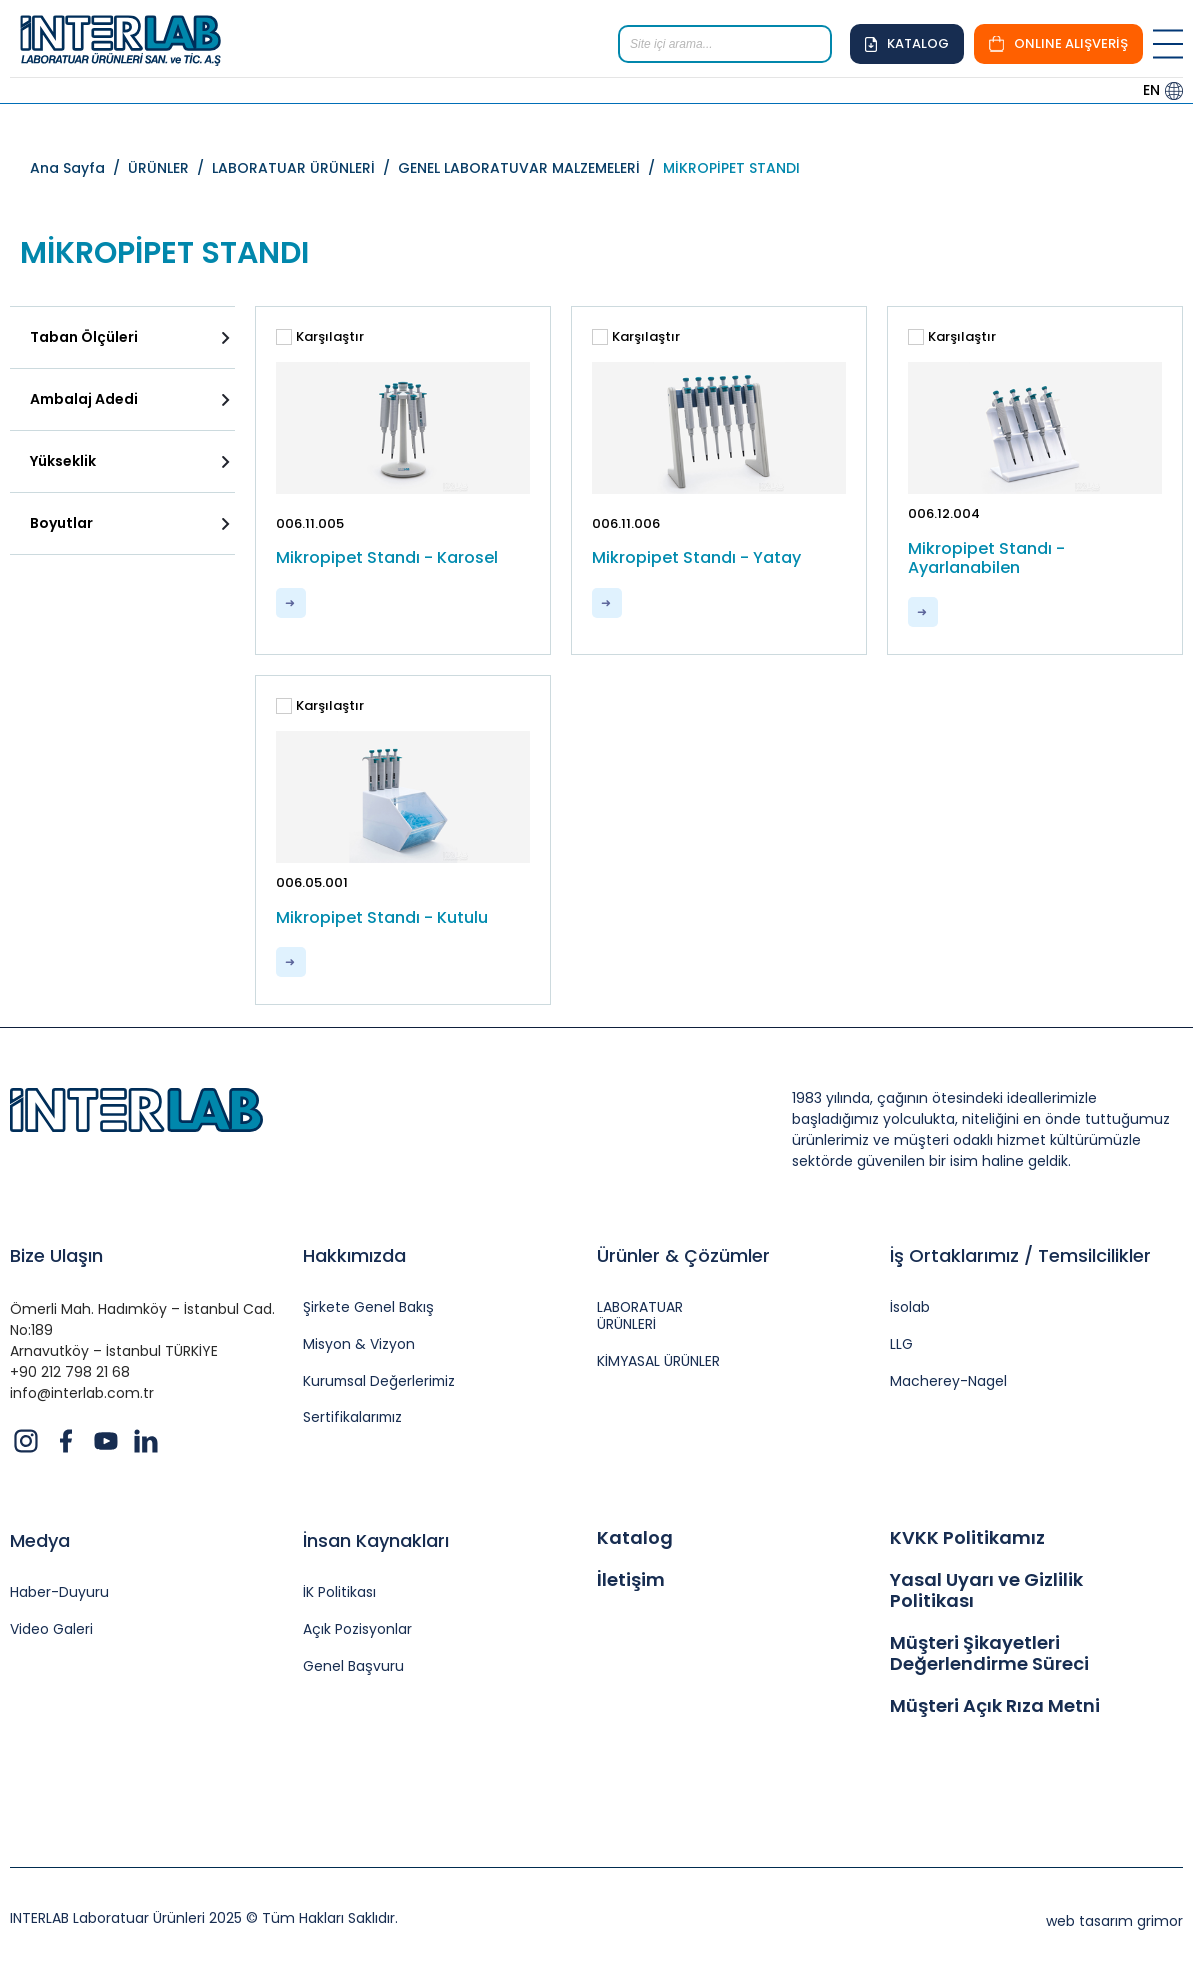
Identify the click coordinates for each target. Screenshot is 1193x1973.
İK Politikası (339, 1592)
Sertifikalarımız (353, 1418)
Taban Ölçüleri (84, 337)
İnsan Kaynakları (376, 1540)
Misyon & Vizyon (359, 1344)
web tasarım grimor (1114, 1921)
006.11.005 (310, 523)
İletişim (631, 1580)
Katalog (635, 1538)
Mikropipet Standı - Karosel (387, 557)
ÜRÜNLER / (170, 168)
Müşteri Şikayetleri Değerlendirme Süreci (989, 1653)
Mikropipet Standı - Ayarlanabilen (986, 558)
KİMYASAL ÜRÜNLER (659, 1361)
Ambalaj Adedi (84, 399)
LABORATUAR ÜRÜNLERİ (640, 1316)
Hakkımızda (354, 1255)
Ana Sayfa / (79, 168)
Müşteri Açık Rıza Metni (995, 1706)
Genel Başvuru (353, 1666)
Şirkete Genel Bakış (368, 1307)
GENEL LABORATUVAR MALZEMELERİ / (530, 168)
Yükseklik (63, 461)
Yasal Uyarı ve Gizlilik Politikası (986, 1590)
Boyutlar (61, 523)
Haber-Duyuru (59, 1592)
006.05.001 (312, 882)
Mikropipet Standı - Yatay (696, 557)
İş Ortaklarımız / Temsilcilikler (1020, 1255)
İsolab (910, 1307)
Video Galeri (51, 1629)
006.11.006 (626, 523)
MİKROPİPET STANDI (731, 168)
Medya (40, 1540)
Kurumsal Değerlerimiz (381, 1381)
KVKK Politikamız (967, 1538)
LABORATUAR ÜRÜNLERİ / (305, 168)
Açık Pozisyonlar (357, 1629)
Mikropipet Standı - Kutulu (382, 917)
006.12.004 (944, 513)
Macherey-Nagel (948, 1381)
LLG (901, 1344)
